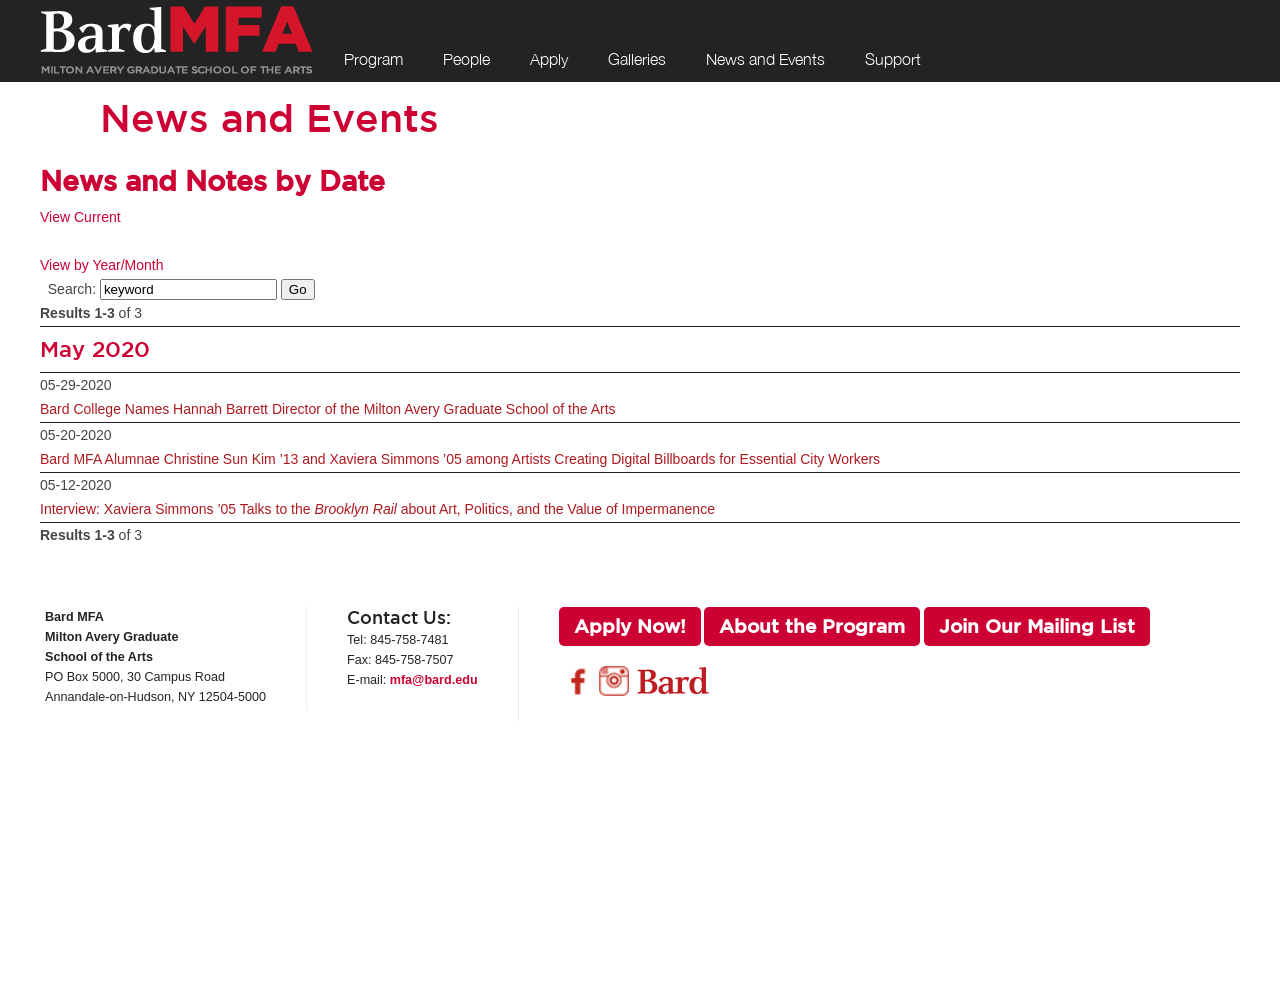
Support (893, 59)
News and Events (765, 59)
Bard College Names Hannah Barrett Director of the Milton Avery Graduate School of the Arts (328, 409)
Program (373, 59)
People (466, 59)
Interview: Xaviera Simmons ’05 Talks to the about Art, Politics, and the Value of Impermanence (377, 509)
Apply (549, 59)
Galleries (637, 59)
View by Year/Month (102, 265)
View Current (80, 217)
